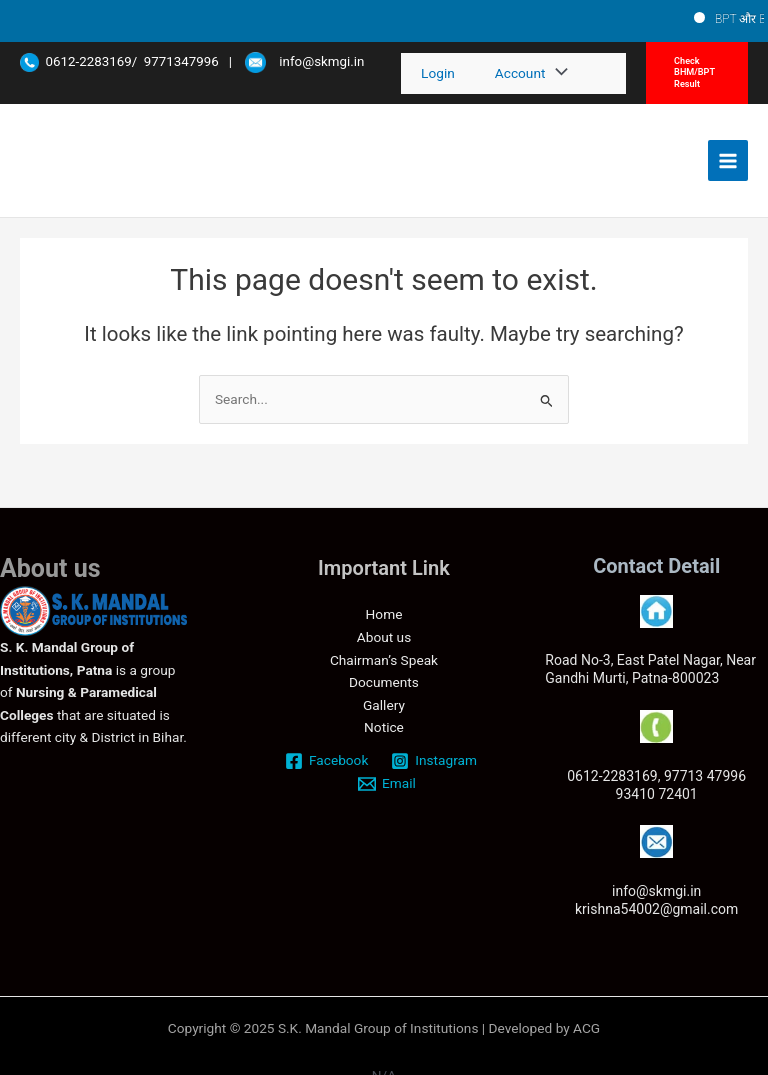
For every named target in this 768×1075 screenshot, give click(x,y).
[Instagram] (434, 761)
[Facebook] (327, 761)
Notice (384, 727)
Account (520, 73)
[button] (697, 73)
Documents (384, 682)
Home (384, 614)
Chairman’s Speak (384, 660)
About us (384, 637)
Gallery (384, 705)
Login (438, 73)
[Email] (387, 784)
